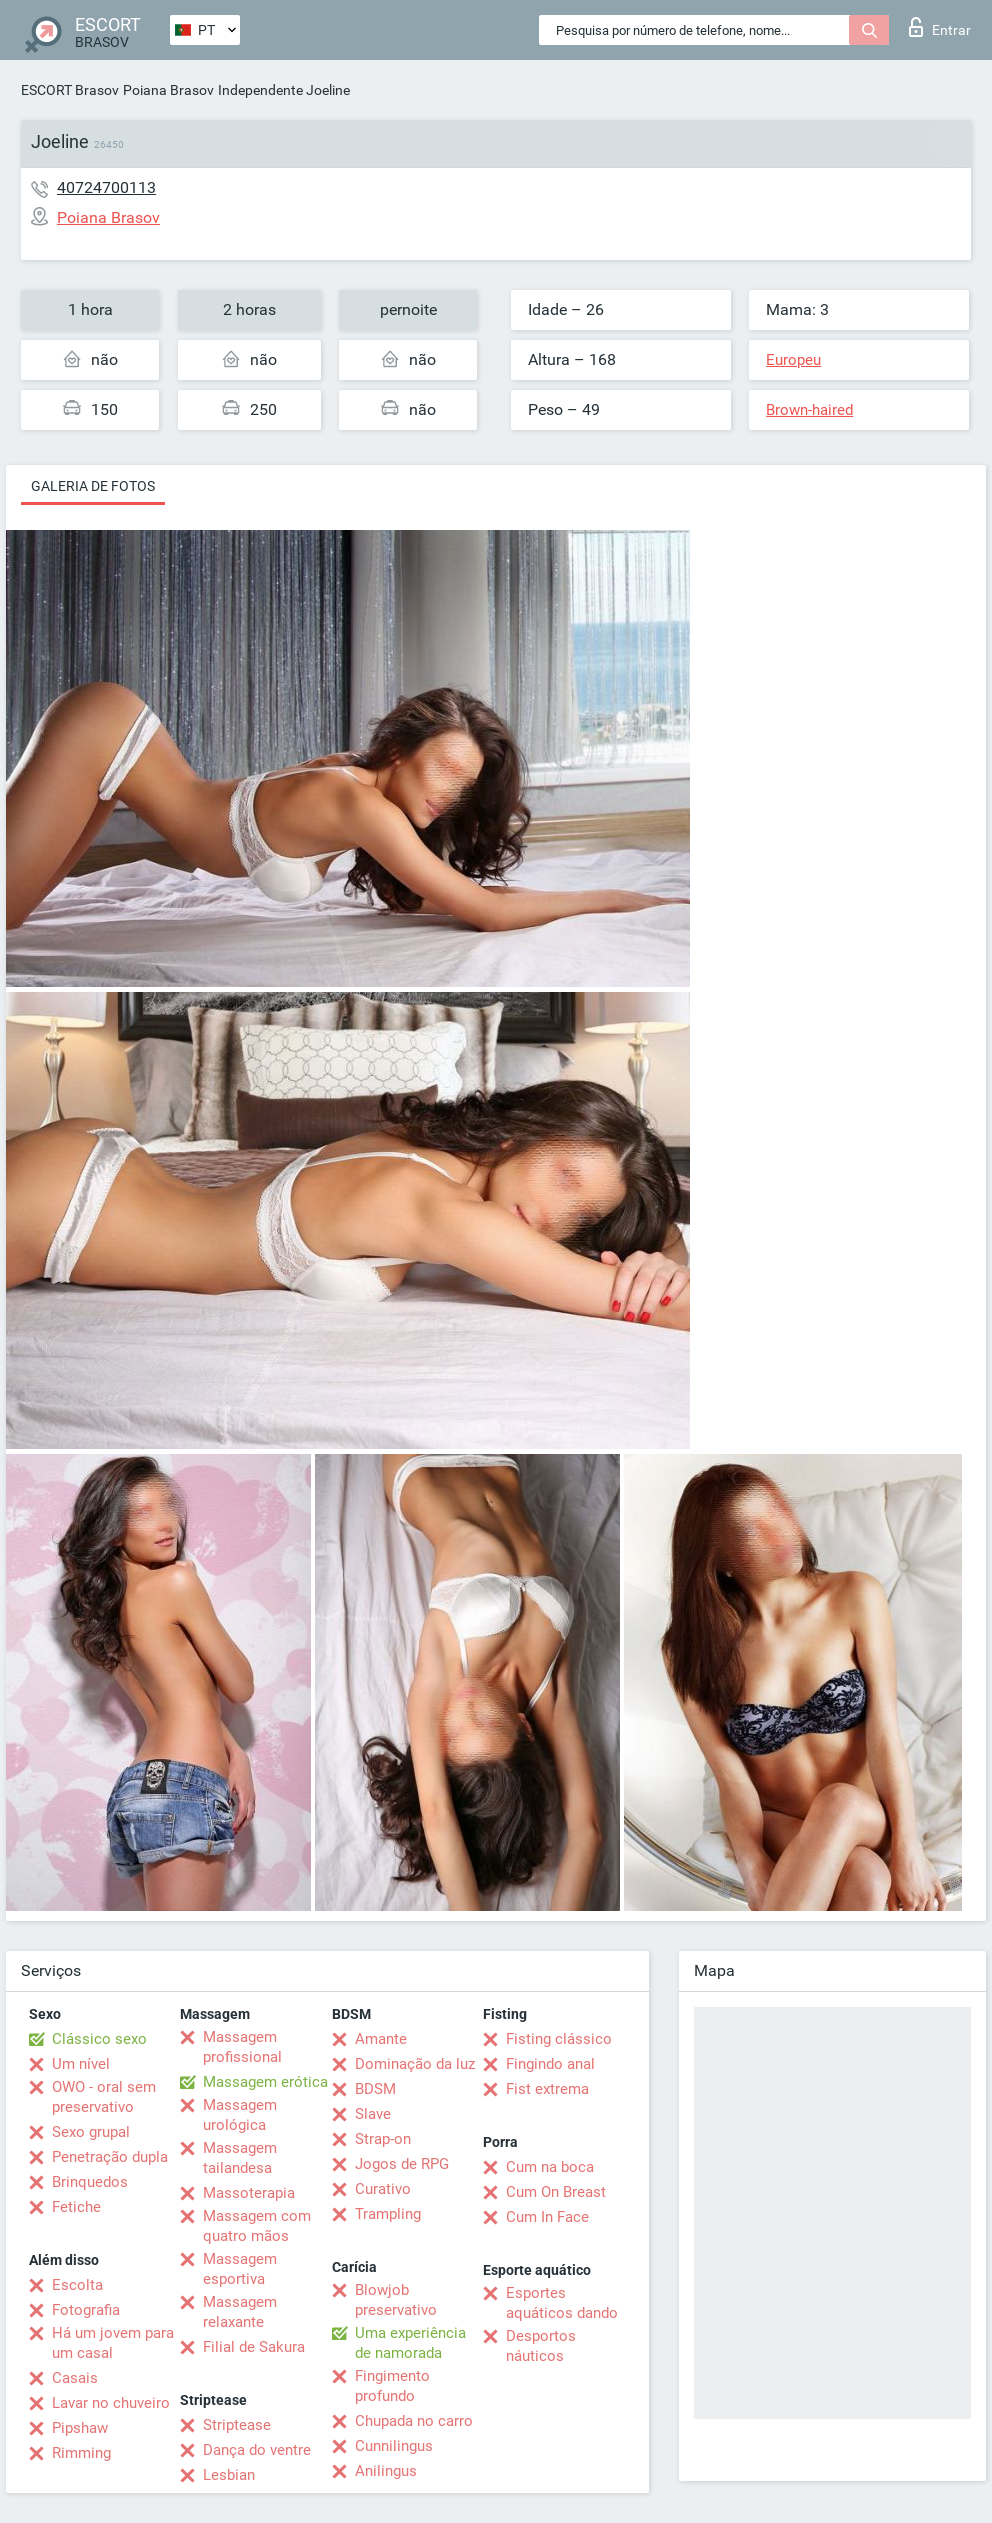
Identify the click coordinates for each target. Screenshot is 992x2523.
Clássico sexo (99, 2039)
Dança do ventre (257, 2450)
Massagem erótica (265, 2082)
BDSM (375, 2089)
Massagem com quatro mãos (257, 2226)
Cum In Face (547, 2217)
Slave (373, 2114)
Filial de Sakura (254, 2347)
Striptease (237, 2425)
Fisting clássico (559, 2039)
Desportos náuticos (541, 2346)
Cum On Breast (556, 2192)
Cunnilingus (394, 2446)
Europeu (793, 360)
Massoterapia (249, 2193)
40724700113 (106, 187)
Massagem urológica (240, 2115)
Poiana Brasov (168, 90)
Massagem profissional (242, 2047)
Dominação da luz (415, 2064)
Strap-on (383, 2139)
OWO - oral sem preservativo (104, 2097)
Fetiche (76, 2207)
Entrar (940, 27)
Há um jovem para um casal (113, 2343)
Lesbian (229, 2475)
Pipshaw (80, 2428)
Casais (75, 2378)
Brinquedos (90, 2182)
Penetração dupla (110, 2157)
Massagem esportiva (240, 2269)
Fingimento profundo (392, 2386)
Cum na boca (550, 2167)
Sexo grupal (91, 2132)
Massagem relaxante (240, 2312)
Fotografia (86, 2310)
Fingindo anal (550, 2064)
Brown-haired (809, 410)
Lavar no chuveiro (111, 2403)
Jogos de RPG (402, 2164)
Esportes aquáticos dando (562, 2303)
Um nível (81, 2064)
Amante (381, 2039)
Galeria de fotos (93, 486)
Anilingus (386, 2471)
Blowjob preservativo (396, 2300)
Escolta (77, 2285)
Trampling (388, 2214)
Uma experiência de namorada (410, 2343)
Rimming (81, 2453)
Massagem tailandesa (240, 2158)
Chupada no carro (414, 2421)
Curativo (383, 2189)
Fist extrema (547, 2089)
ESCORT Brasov (70, 90)
